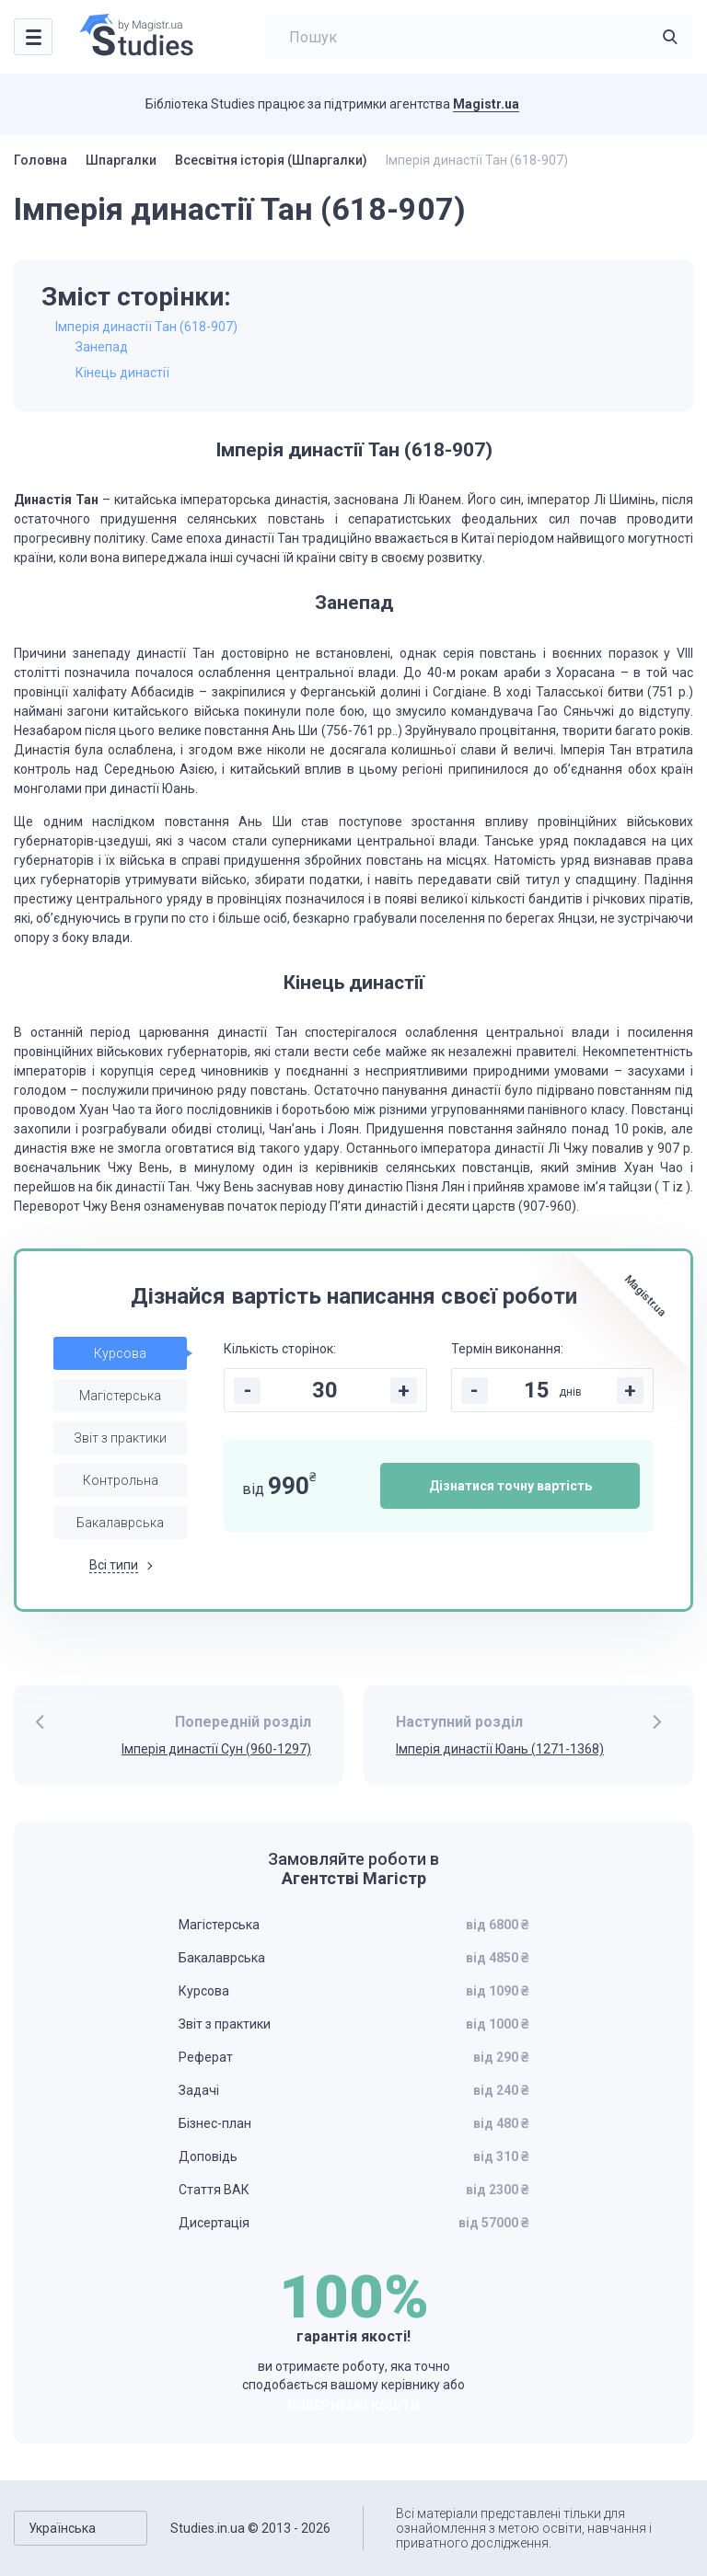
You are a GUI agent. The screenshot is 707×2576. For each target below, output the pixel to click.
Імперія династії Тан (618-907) (146, 326)
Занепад (101, 346)
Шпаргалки (121, 160)
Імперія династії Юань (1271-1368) (500, 1749)
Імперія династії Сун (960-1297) (216, 1749)
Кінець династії (122, 372)
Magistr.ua (486, 104)
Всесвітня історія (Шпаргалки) (271, 160)
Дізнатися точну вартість (510, 1485)
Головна (40, 160)
